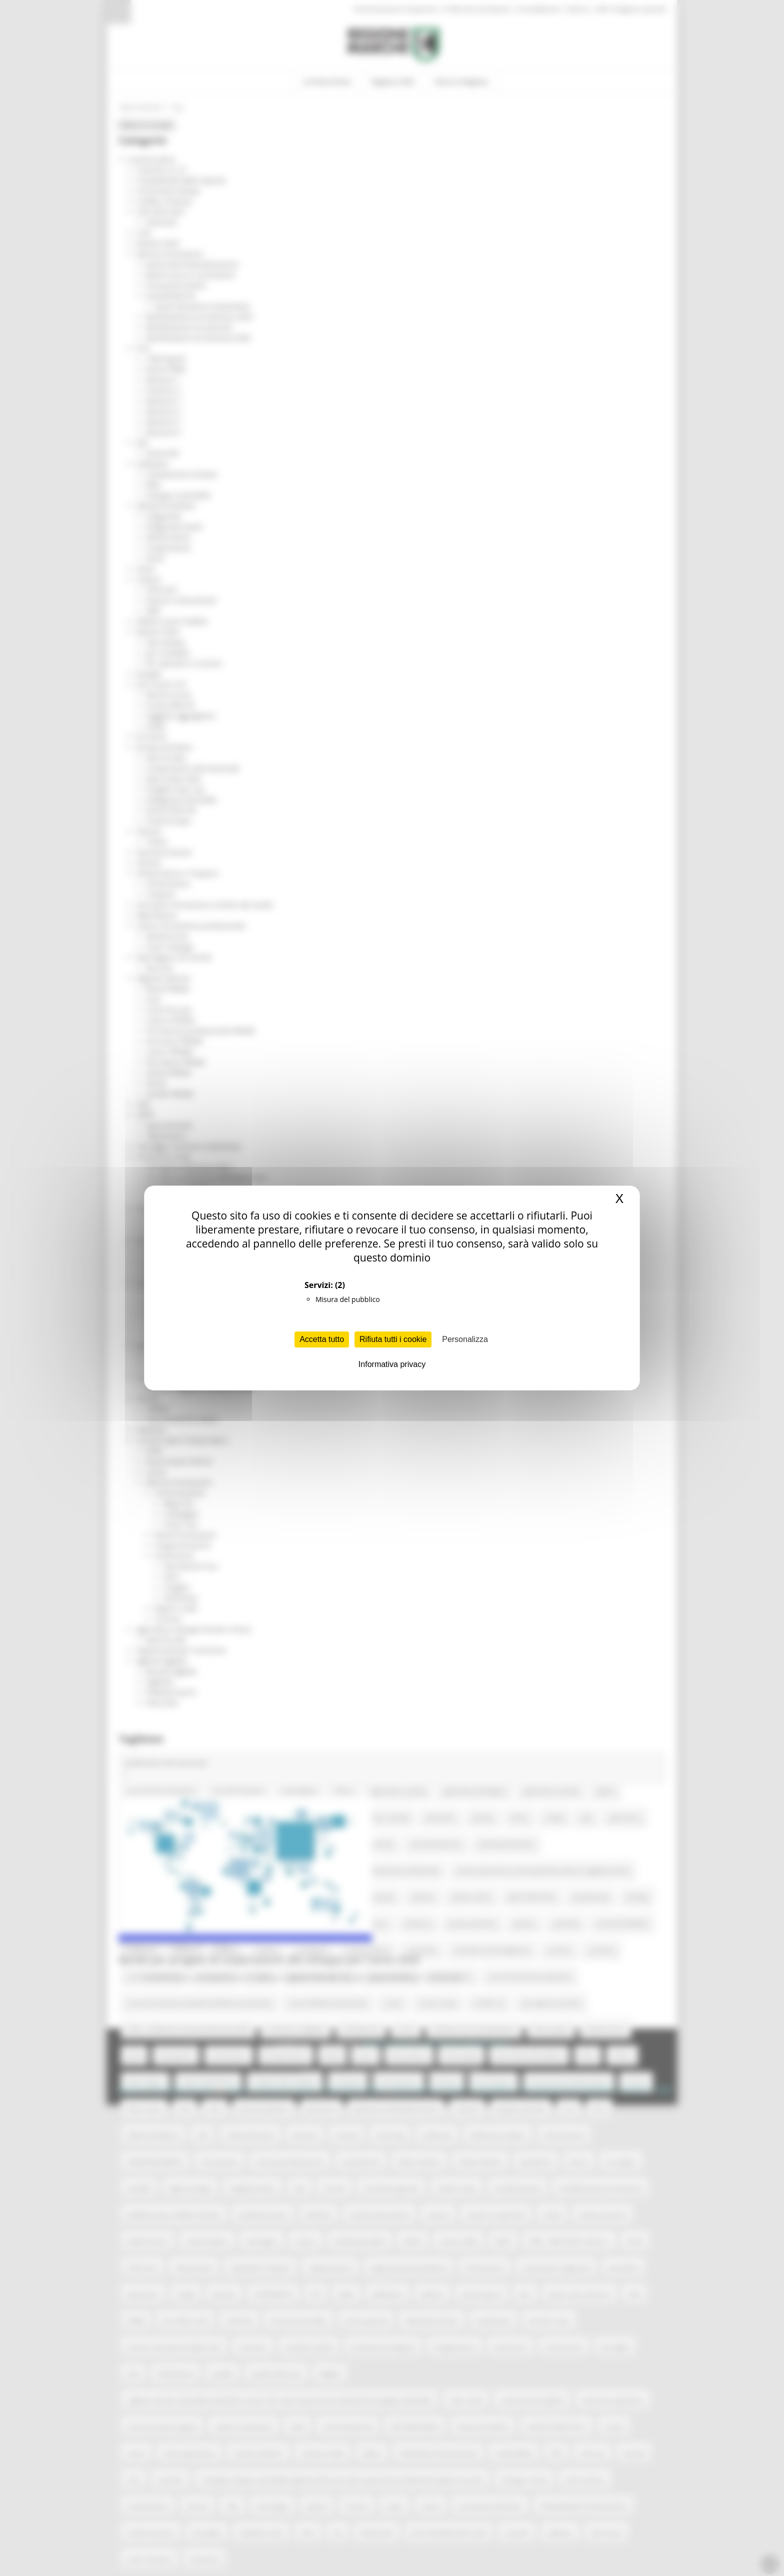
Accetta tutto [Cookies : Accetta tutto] (322, 1339)
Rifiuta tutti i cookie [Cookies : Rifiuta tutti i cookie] (393, 1339)
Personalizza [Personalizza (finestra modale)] (465, 1339)
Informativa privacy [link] (392, 1364)
